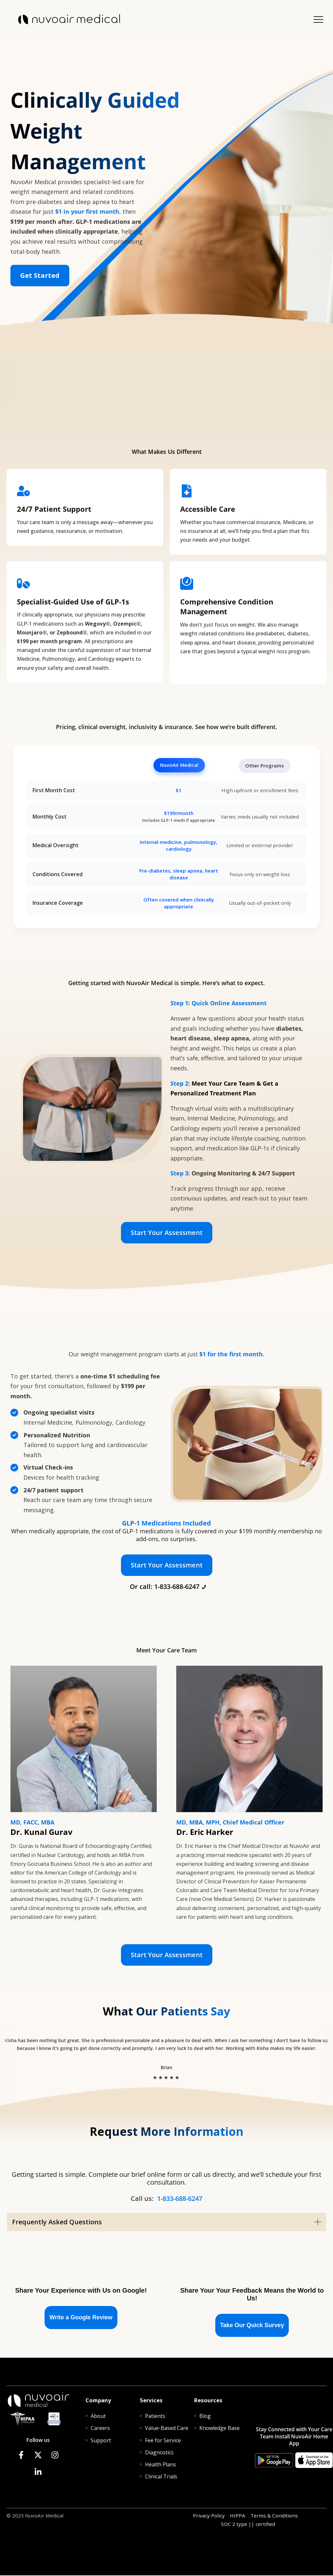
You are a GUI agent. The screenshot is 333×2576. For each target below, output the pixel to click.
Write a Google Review (81, 2318)
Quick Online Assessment (229, 1004)
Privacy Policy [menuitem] (209, 2516)
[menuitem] (98, 2416)
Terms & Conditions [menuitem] (274, 2516)
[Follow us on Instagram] (54, 2455)
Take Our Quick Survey (252, 2326)
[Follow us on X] (38, 2455)
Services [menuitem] (151, 2401)
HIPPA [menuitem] (237, 2516)
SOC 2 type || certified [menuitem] (248, 2524)
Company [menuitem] (98, 2401)
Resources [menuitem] (208, 2401)
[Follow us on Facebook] (21, 2455)
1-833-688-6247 (179, 2199)
